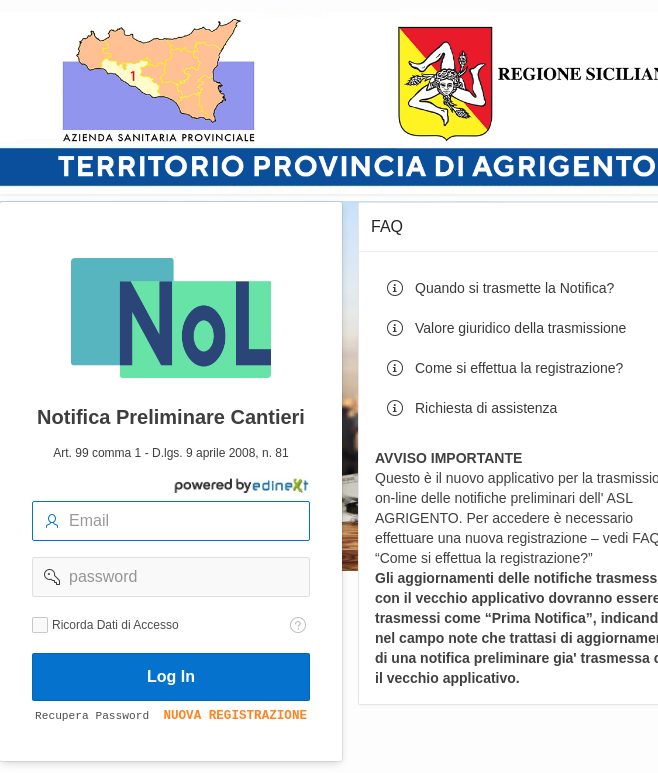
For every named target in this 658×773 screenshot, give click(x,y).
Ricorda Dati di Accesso (115, 625)
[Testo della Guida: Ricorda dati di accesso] (298, 625)
